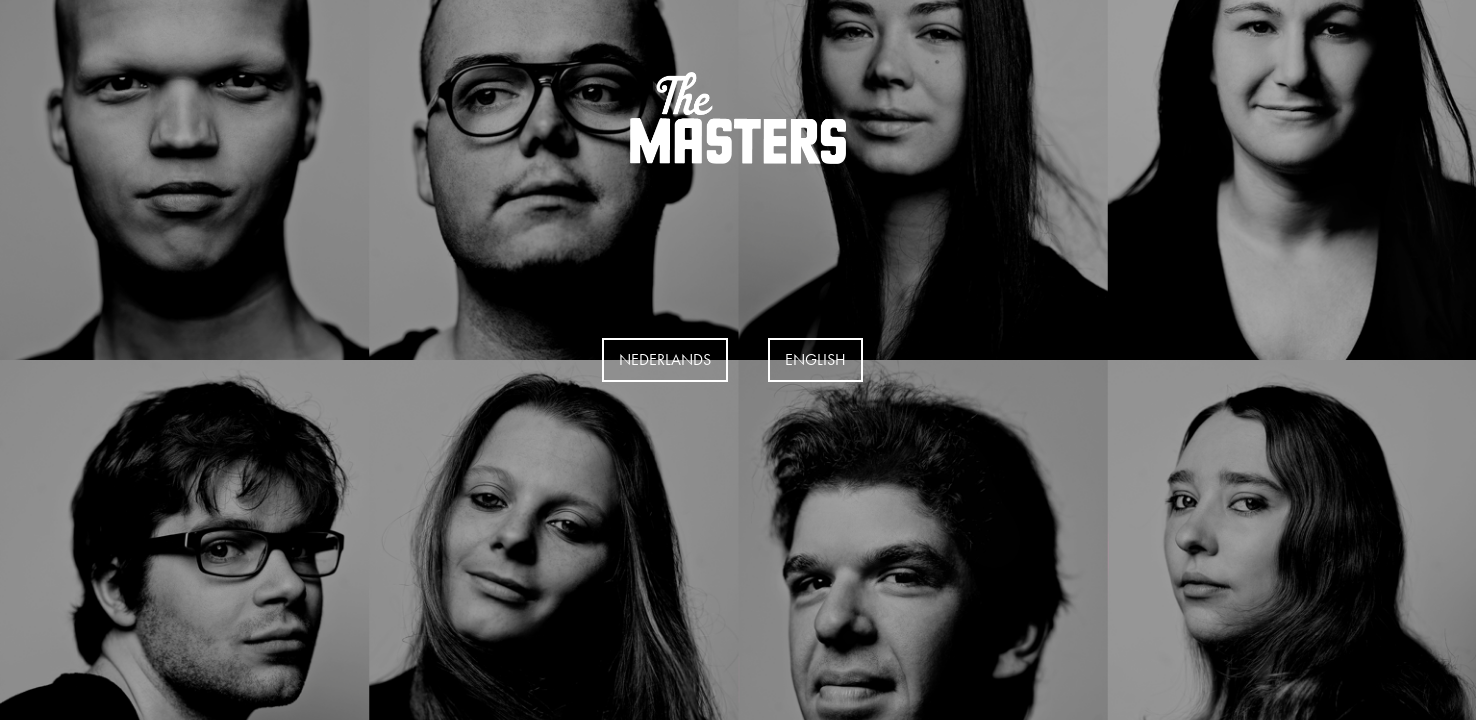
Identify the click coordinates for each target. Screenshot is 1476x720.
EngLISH (815, 359)
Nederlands (665, 359)
